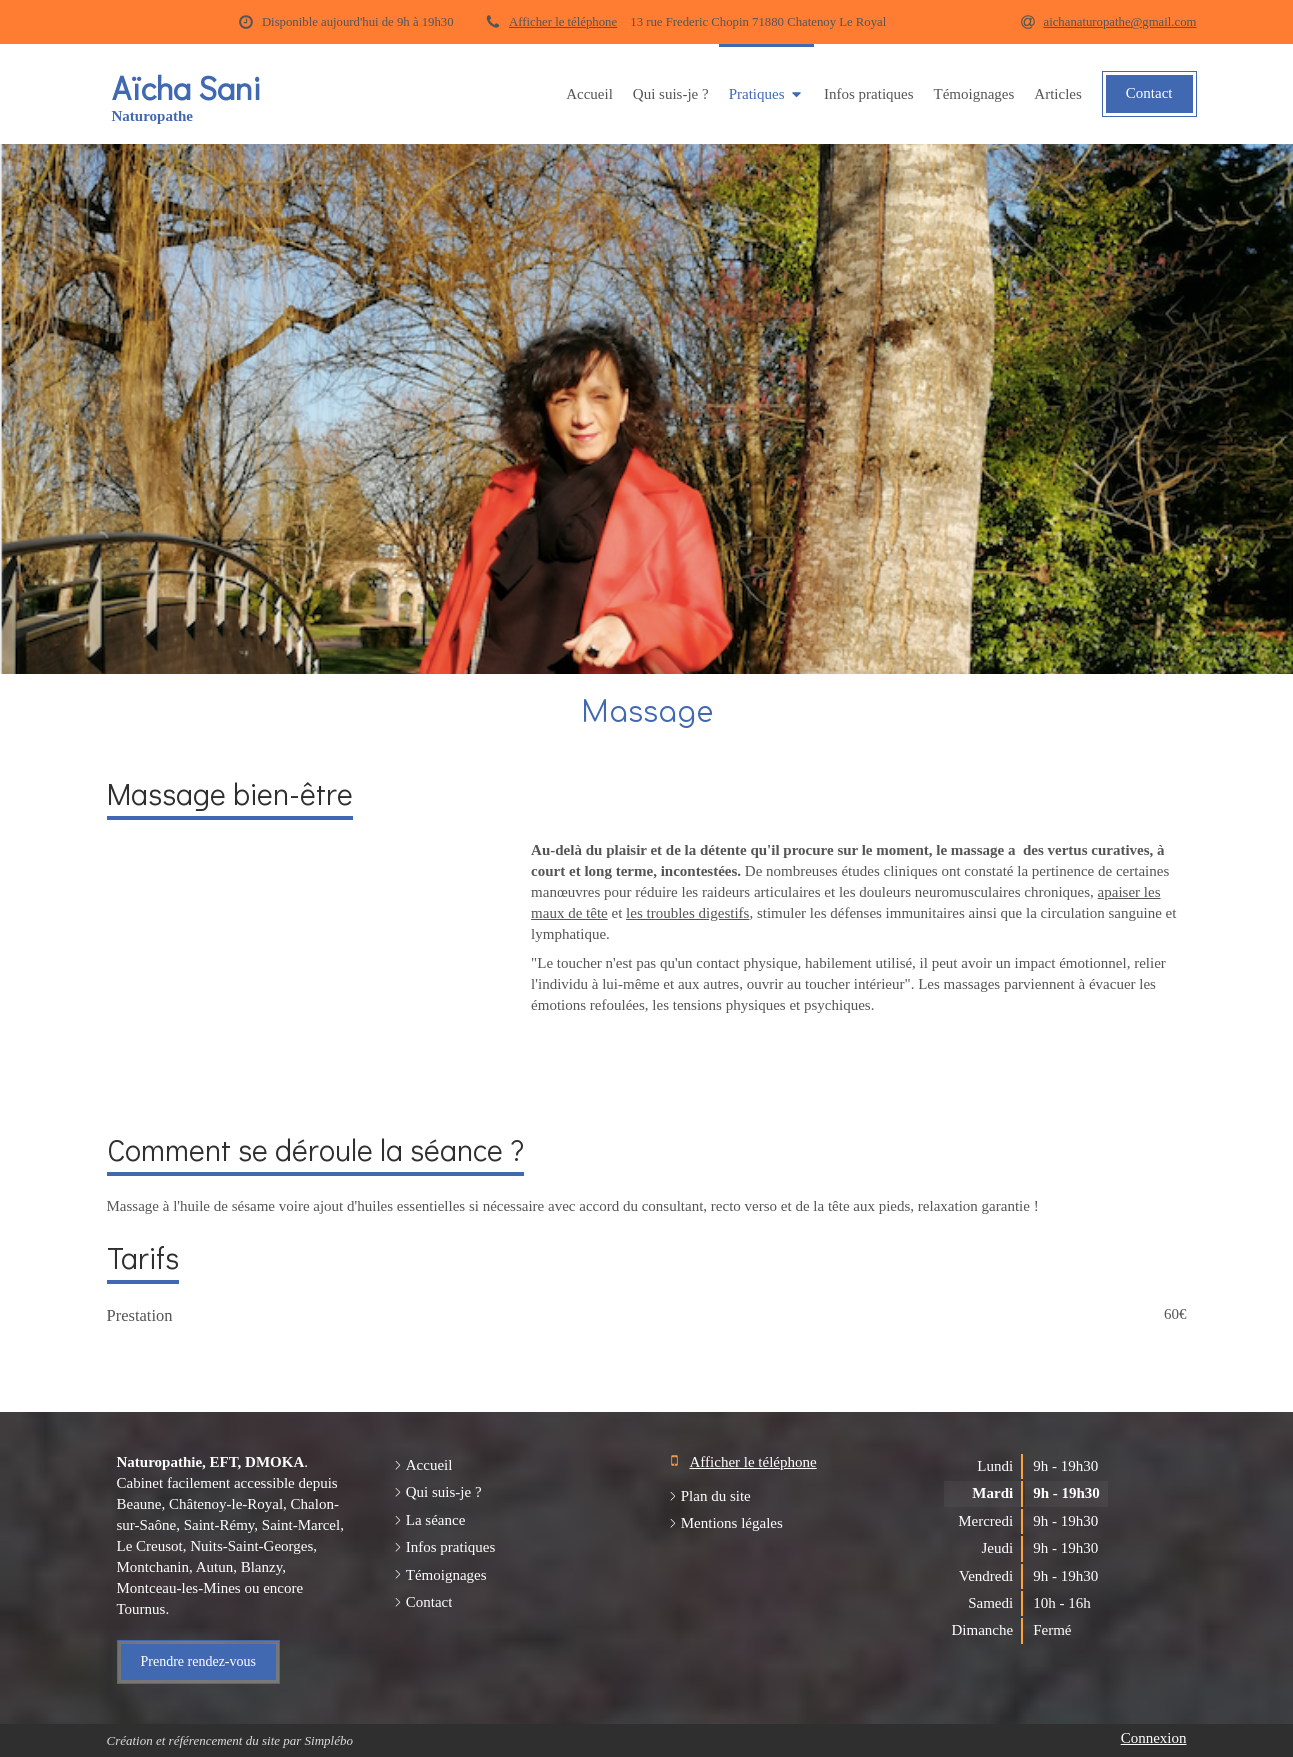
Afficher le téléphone (563, 22)
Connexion (1154, 1738)
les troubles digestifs (687, 913)
